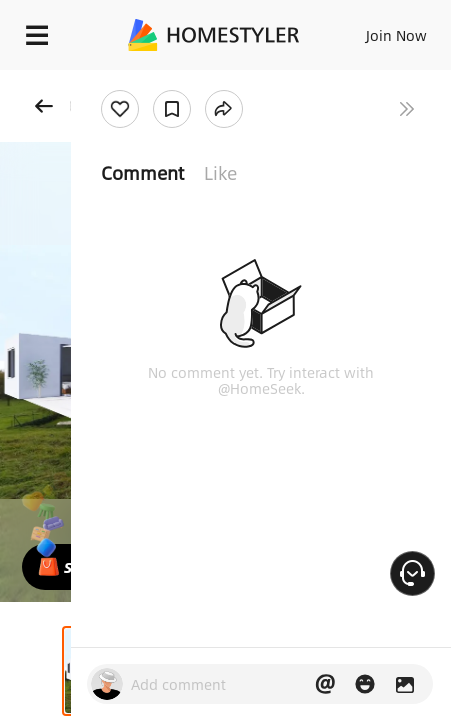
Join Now (396, 35)
